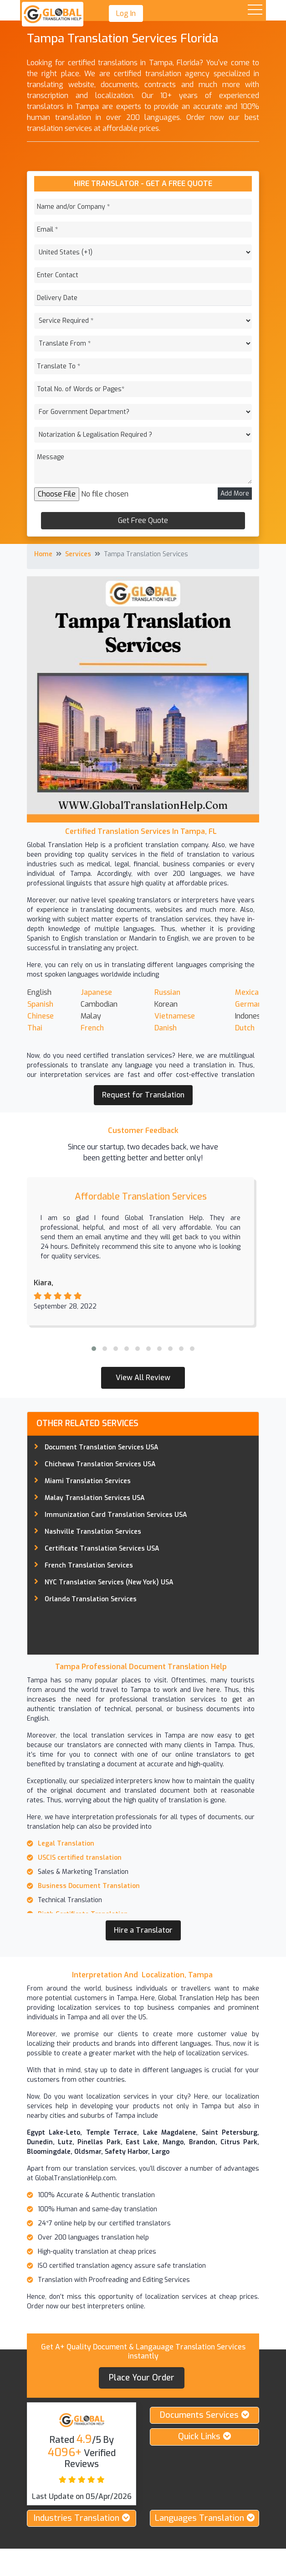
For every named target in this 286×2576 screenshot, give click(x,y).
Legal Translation (66, 1843)
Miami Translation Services (88, 1481)
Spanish (40, 1004)
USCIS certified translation (80, 1857)
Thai (35, 1028)
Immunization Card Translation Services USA (116, 1514)
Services (78, 554)
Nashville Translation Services (93, 1531)
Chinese (40, 1016)
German (248, 1004)
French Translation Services (89, 1565)
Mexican (249, 992)
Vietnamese (174, 1016)
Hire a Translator (143, 1930)
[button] (93, 1348)
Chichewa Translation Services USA (100, 1464)
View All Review (143, 1377)
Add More (234, 493)
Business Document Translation (90, 1886)
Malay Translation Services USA (95, 1498)
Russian (167, 992)
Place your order (141, 2377)
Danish (165, 1028)
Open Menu (255, 10)
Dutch (245, 1028)
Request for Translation (143, 1095)
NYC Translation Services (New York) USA (109, 1582)
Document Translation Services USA (101, 1447)
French (92, 1028)
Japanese (96, 992)
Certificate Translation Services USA (102, 1548)
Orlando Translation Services (91, 1599)
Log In (126, 13)
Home (43, 554)
